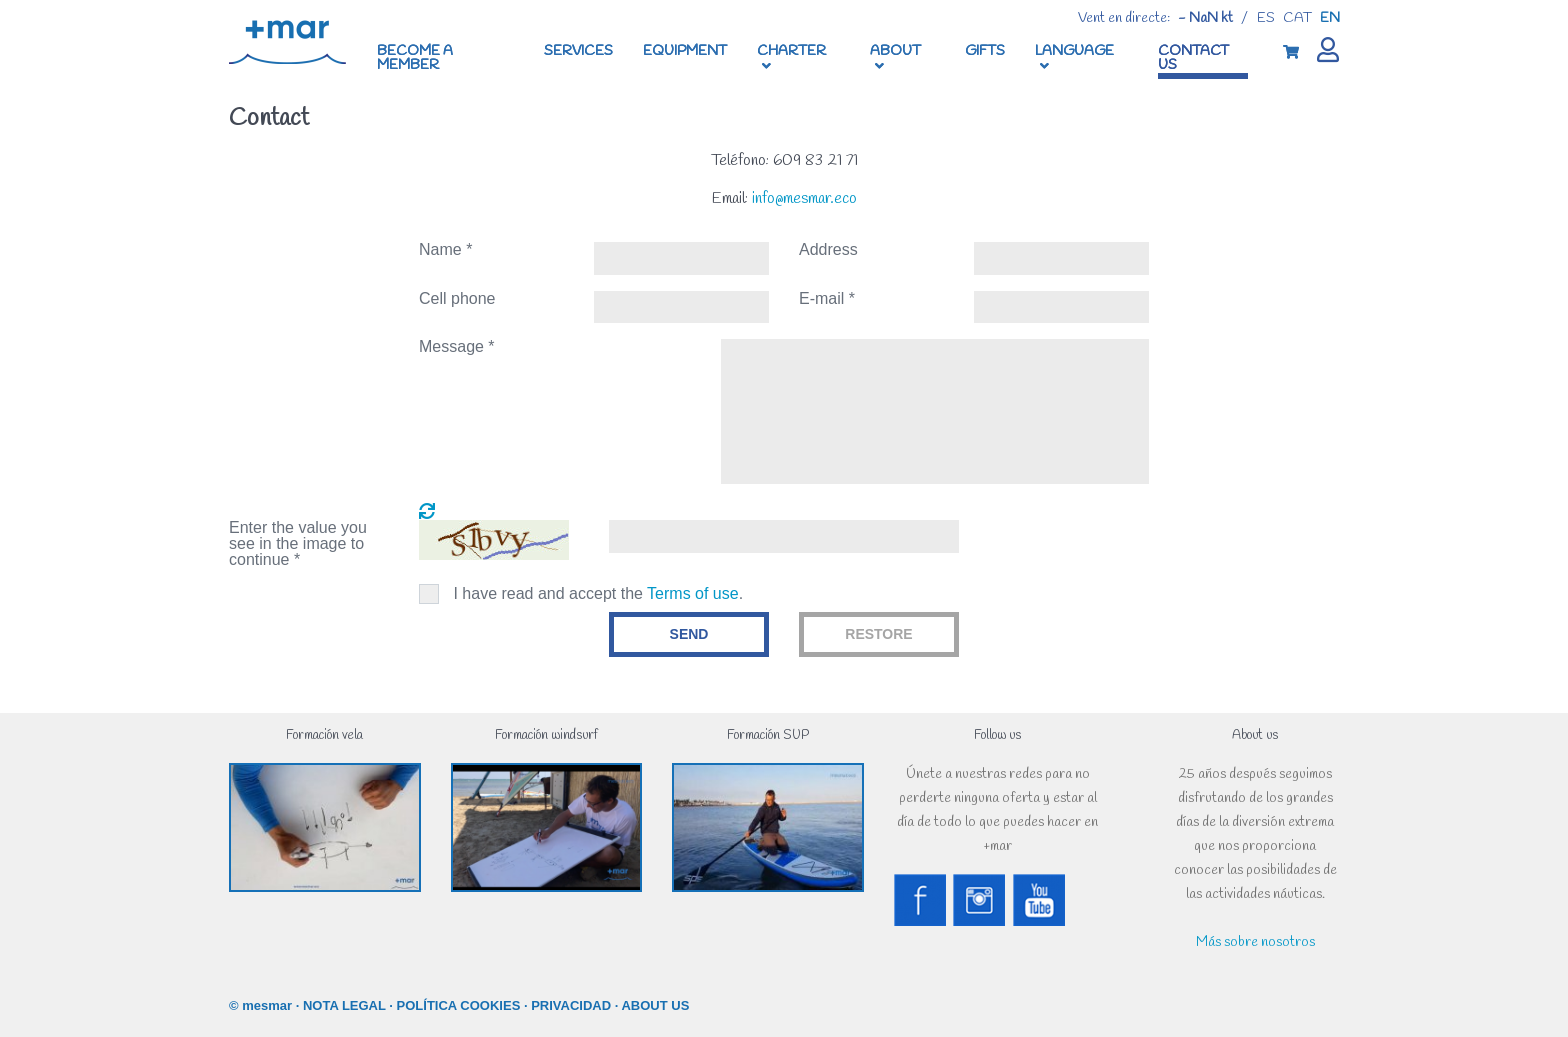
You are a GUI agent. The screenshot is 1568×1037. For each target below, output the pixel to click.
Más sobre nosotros (1255, 942)
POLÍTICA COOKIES (459, 1005)
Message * (457, 347)
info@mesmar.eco (804, 198)
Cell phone (457, 299)
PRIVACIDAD (571, 1005)
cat (1297, 18)
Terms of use (693, 593)
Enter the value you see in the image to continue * (298, 544)
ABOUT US (655, 1005)
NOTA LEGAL (344, 1005)
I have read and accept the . (598, 593)
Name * (445, 250)
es (1266, 18)
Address (828, 250)
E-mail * (827, 299)
